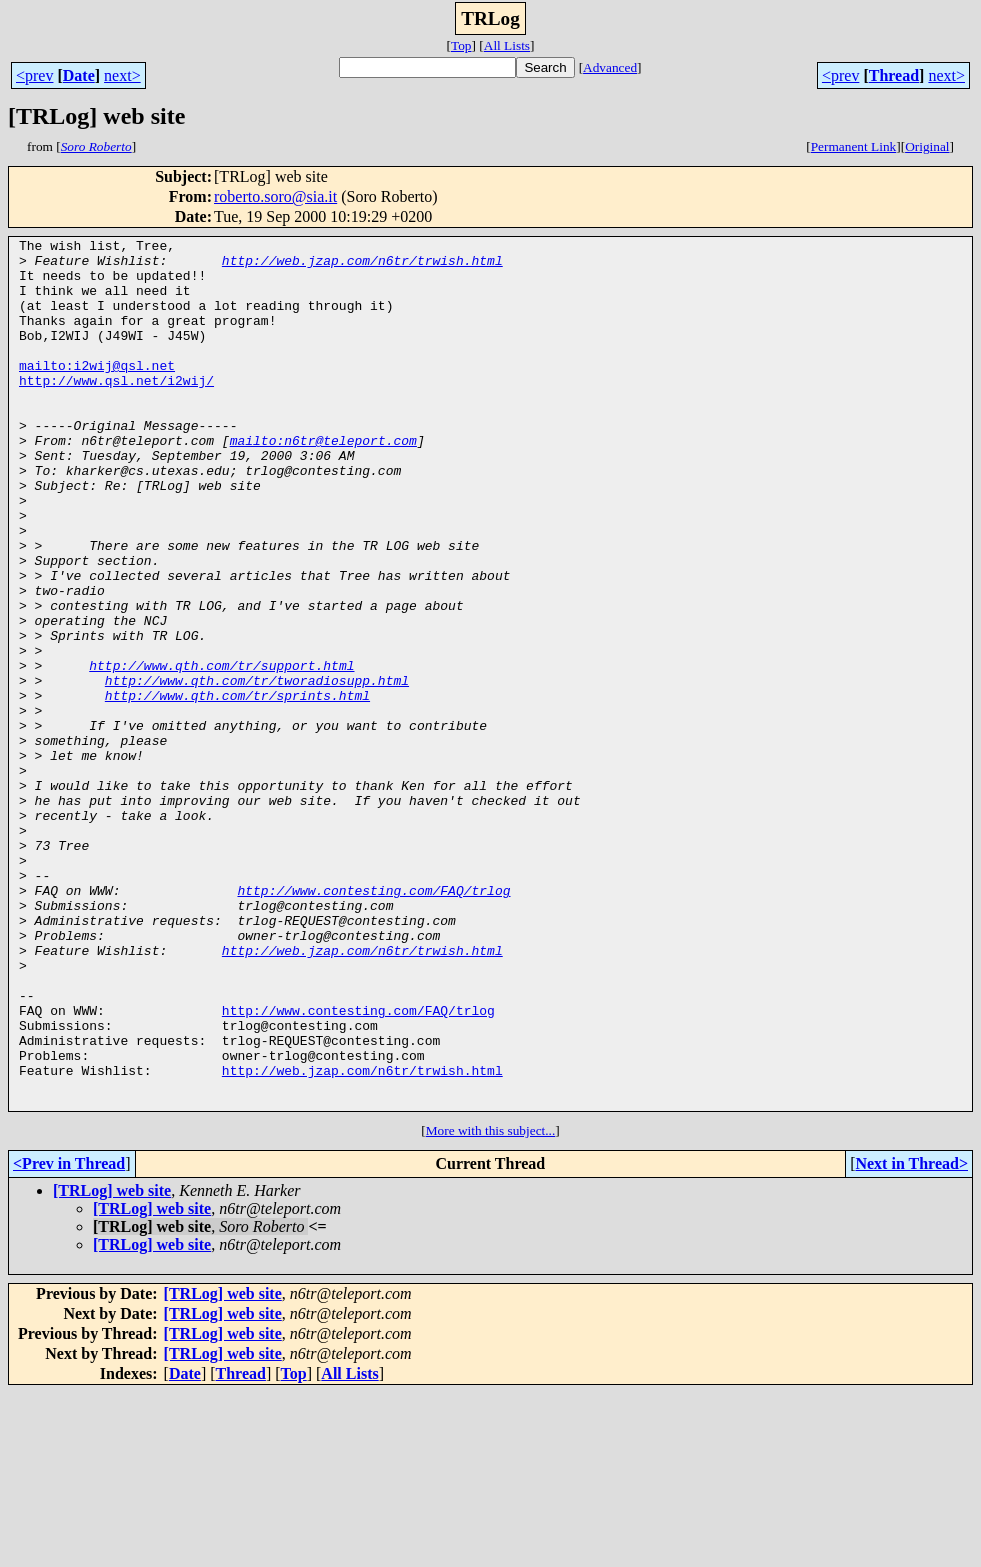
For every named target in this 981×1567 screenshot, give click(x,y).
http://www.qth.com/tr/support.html (221, 752)
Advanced (610, 67)
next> (122, 75)
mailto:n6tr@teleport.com (323, 482)
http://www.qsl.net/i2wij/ (116, 410)
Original (927, 146)
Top (461, 45)
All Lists (507, 45)
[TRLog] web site (112, 1364)
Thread (894, 75)
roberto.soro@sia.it (275, 196)
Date (79, 75)
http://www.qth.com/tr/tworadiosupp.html (257, 770)
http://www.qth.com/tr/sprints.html (237, 788)
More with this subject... (491, 1304)
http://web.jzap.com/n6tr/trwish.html (362, 266)
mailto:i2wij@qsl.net (97, 392)
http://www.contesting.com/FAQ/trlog (373, 1022)
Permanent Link (854, 146)
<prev (34, 75)
